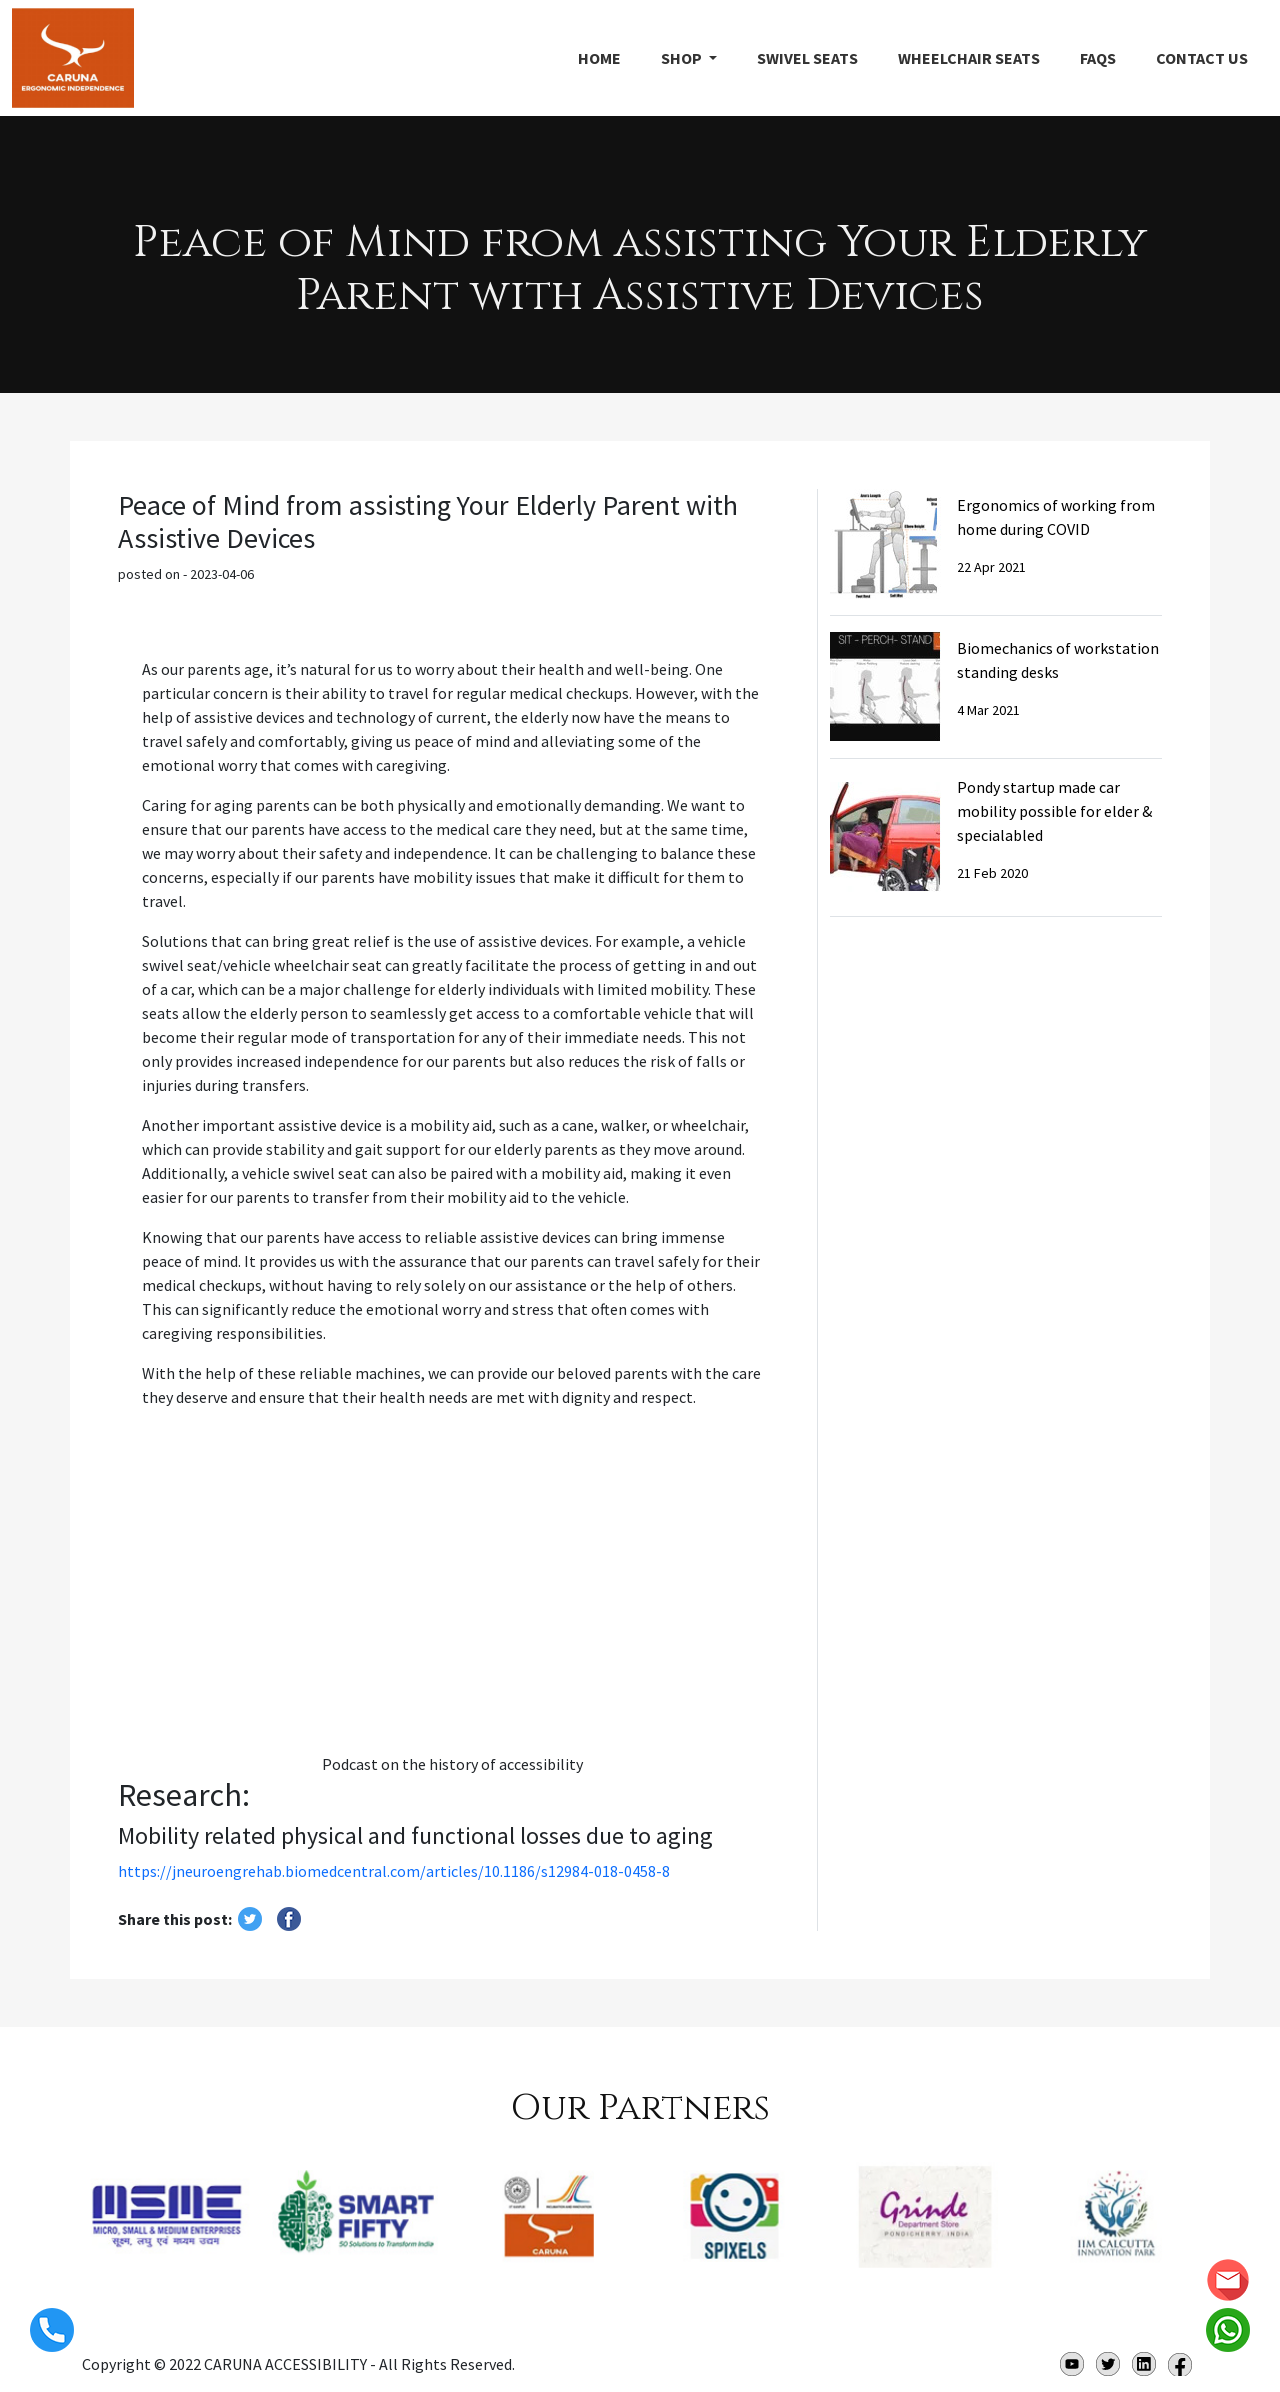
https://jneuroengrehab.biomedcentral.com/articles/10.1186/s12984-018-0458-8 (394, 1871)
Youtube (1072, 2364)
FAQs (1098, 58)
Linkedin (1144, 2364)
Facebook (1180, 2364)
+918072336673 (52, 2330)
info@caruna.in (1228, 2280)
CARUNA (73, 58)
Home (599, 58)
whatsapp (1228, 2330)
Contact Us (1202, 58)
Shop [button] (683, 58)
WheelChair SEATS (969, 58)
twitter (250, 1919)
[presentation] (60, 2256)
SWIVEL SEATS (807, 58)
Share (289, 1919)
